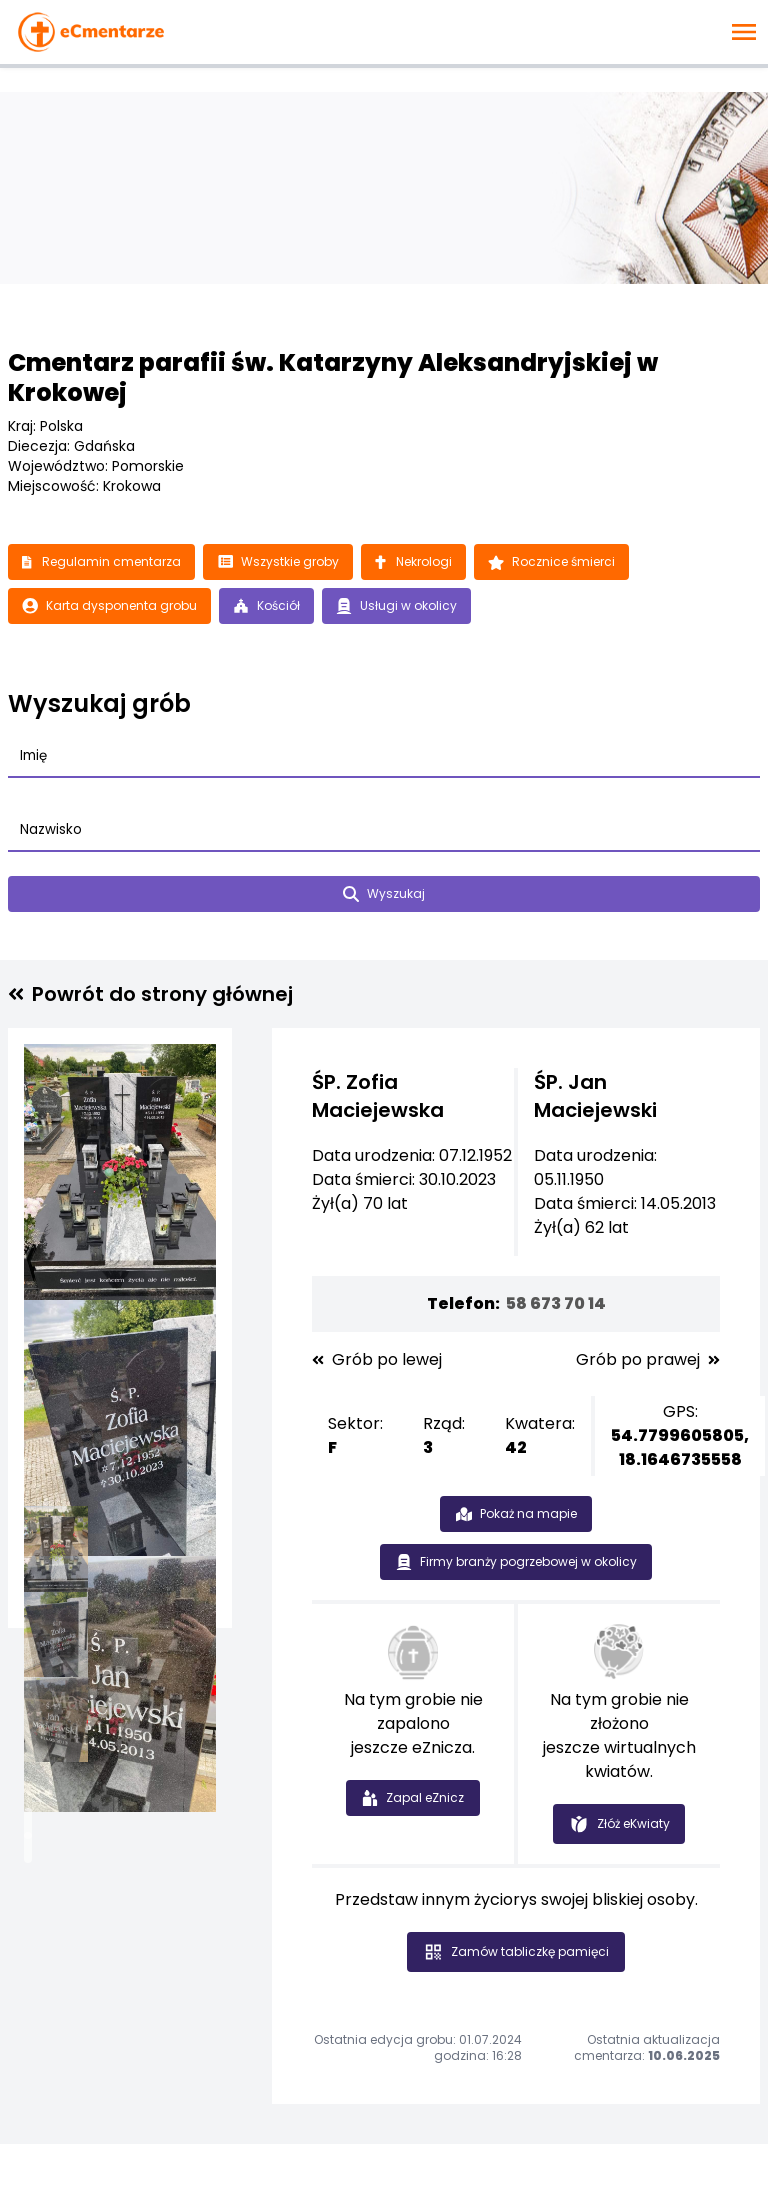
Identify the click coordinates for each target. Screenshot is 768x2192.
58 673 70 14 (556, 1303)
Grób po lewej (377, 1360)
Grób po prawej (648, 1360)
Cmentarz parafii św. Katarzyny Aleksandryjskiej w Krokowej (333, 377)
